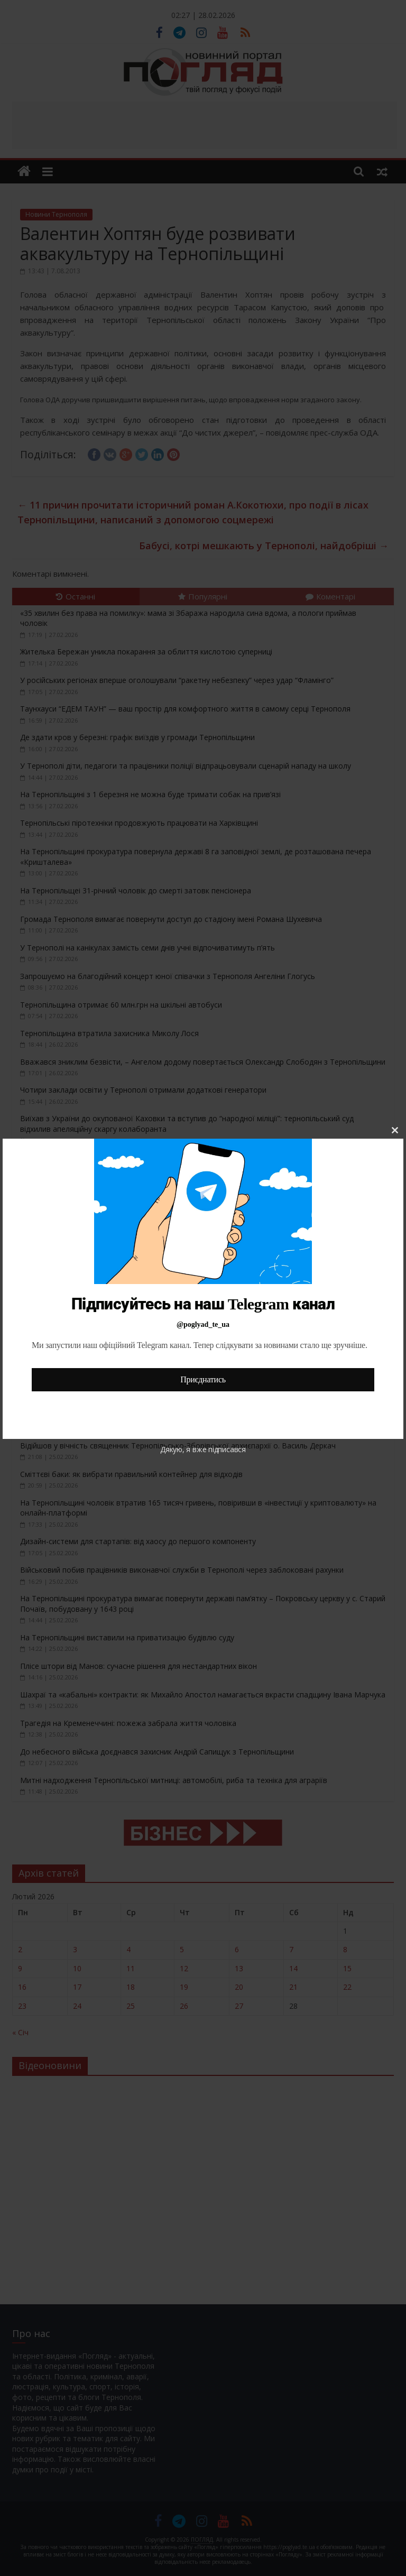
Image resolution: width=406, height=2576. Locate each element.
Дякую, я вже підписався (203, 1449)
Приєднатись (203, 1379)
